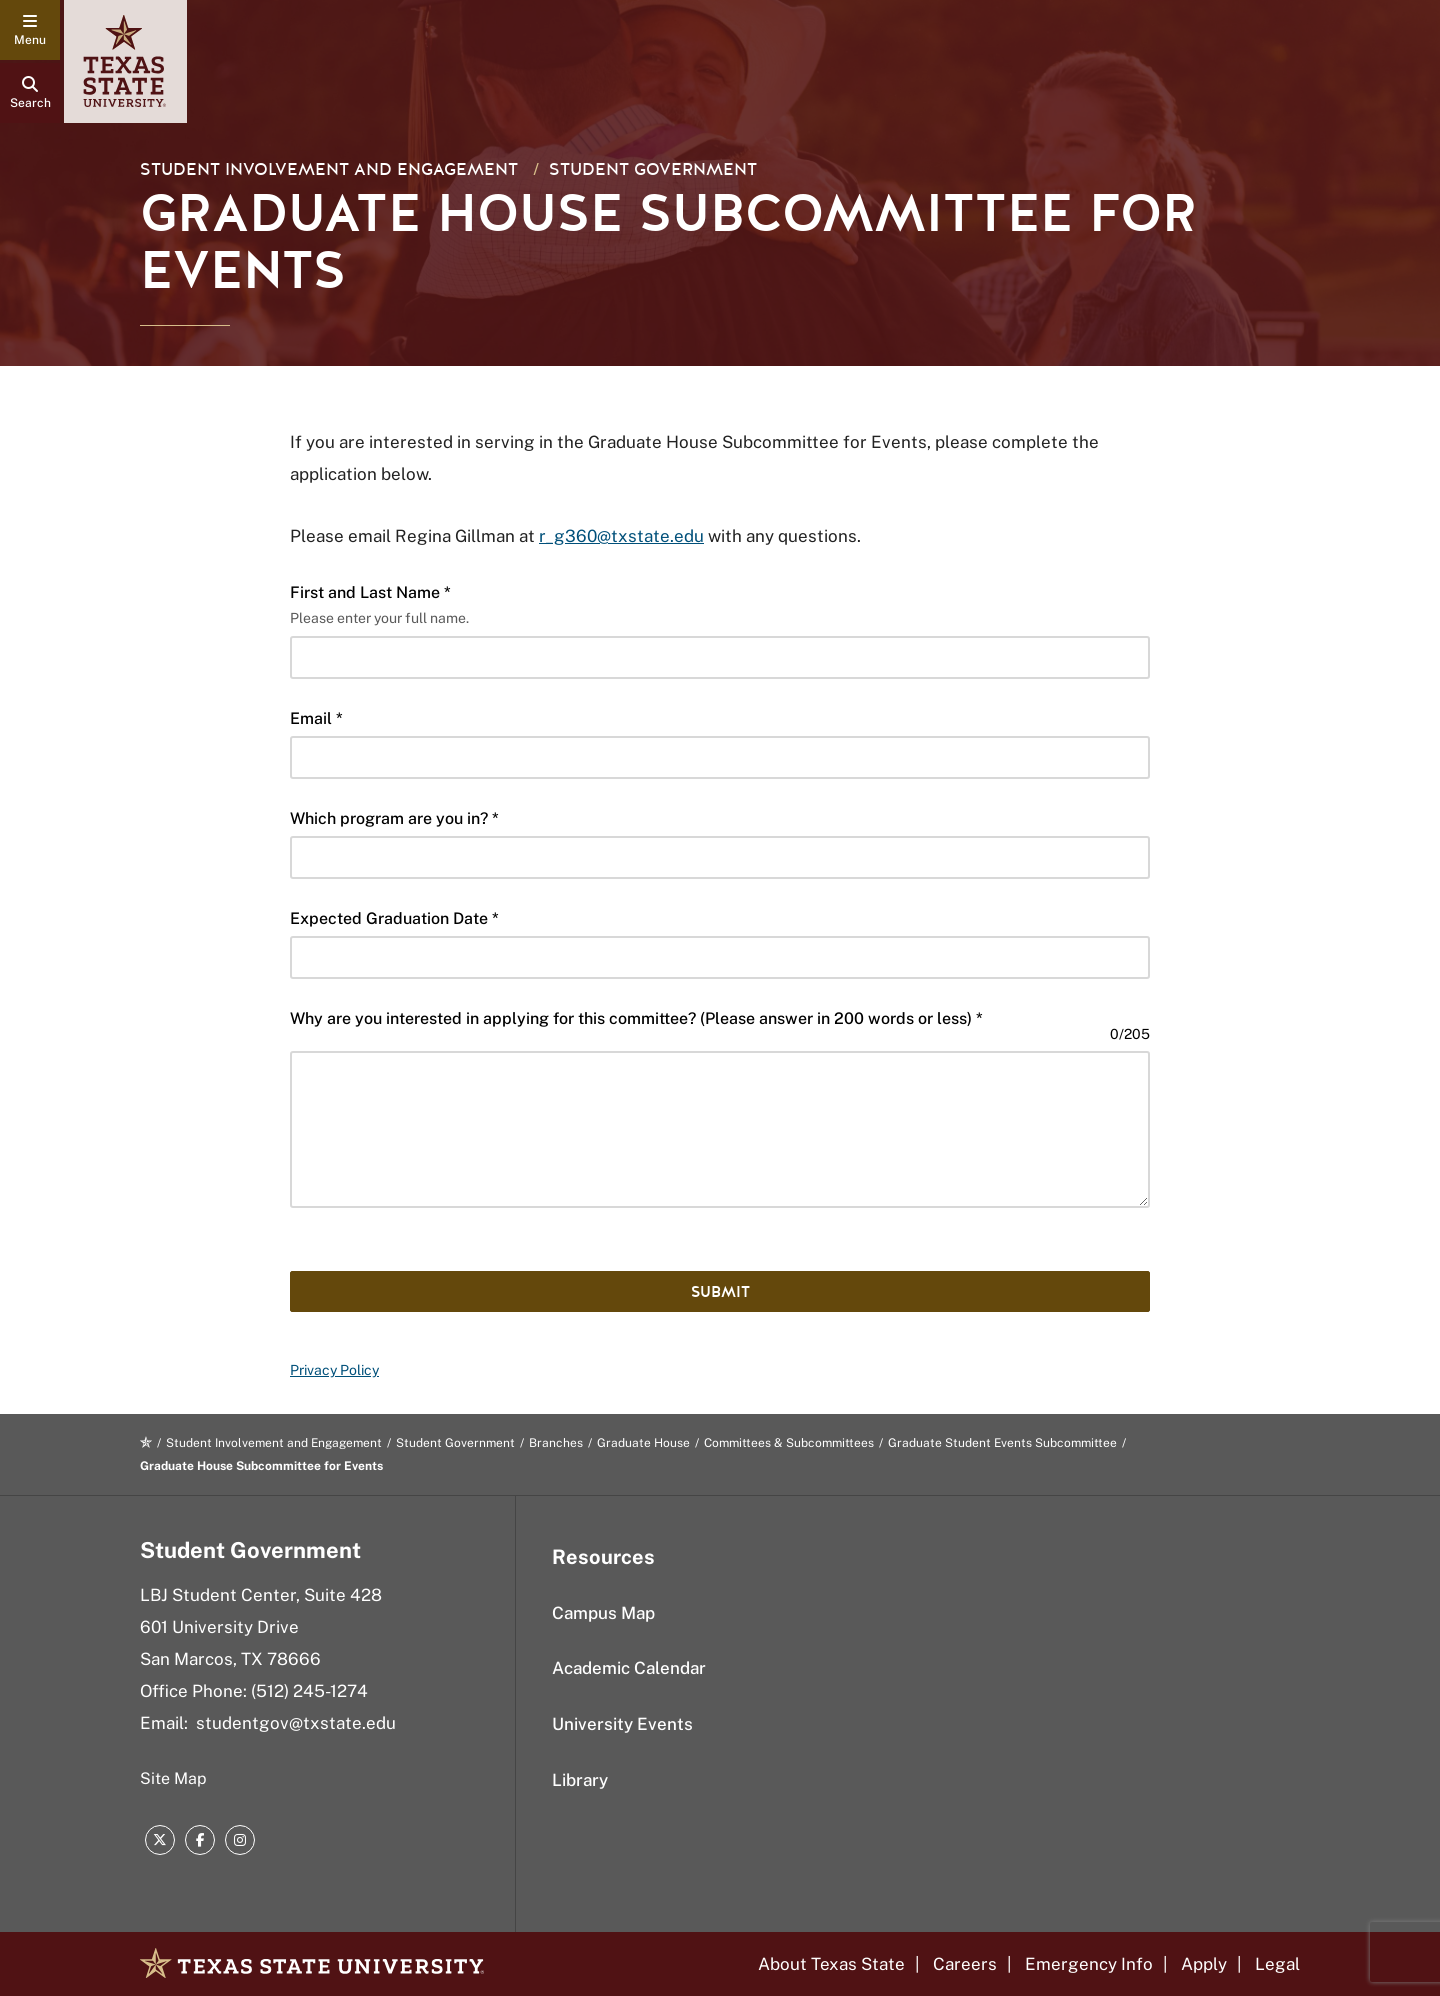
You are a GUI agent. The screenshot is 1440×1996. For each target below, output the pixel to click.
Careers (965, 1964)
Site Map (173, 1778)
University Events (622, 1724)
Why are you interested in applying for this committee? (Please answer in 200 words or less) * (636, 1018)
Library (580, 1780)
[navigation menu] (30, 30)
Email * (316, 718)
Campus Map (603, 1613)
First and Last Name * (370, 592)
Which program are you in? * (394, 818)
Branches (556, 1443)
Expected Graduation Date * (394, 918)
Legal (1277, 1964)
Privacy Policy (334, 1370)
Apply (1204, 1964)
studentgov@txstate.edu (296, 1723)
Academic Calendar (629, 1668)
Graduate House (643, 1443)
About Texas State (831, 1964)
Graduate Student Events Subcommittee (1002, 1443)
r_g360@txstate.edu (621, 536)
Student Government (653, 169)
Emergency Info (1089, 1964)
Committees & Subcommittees (789, 1443)
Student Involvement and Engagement (329, 169)
